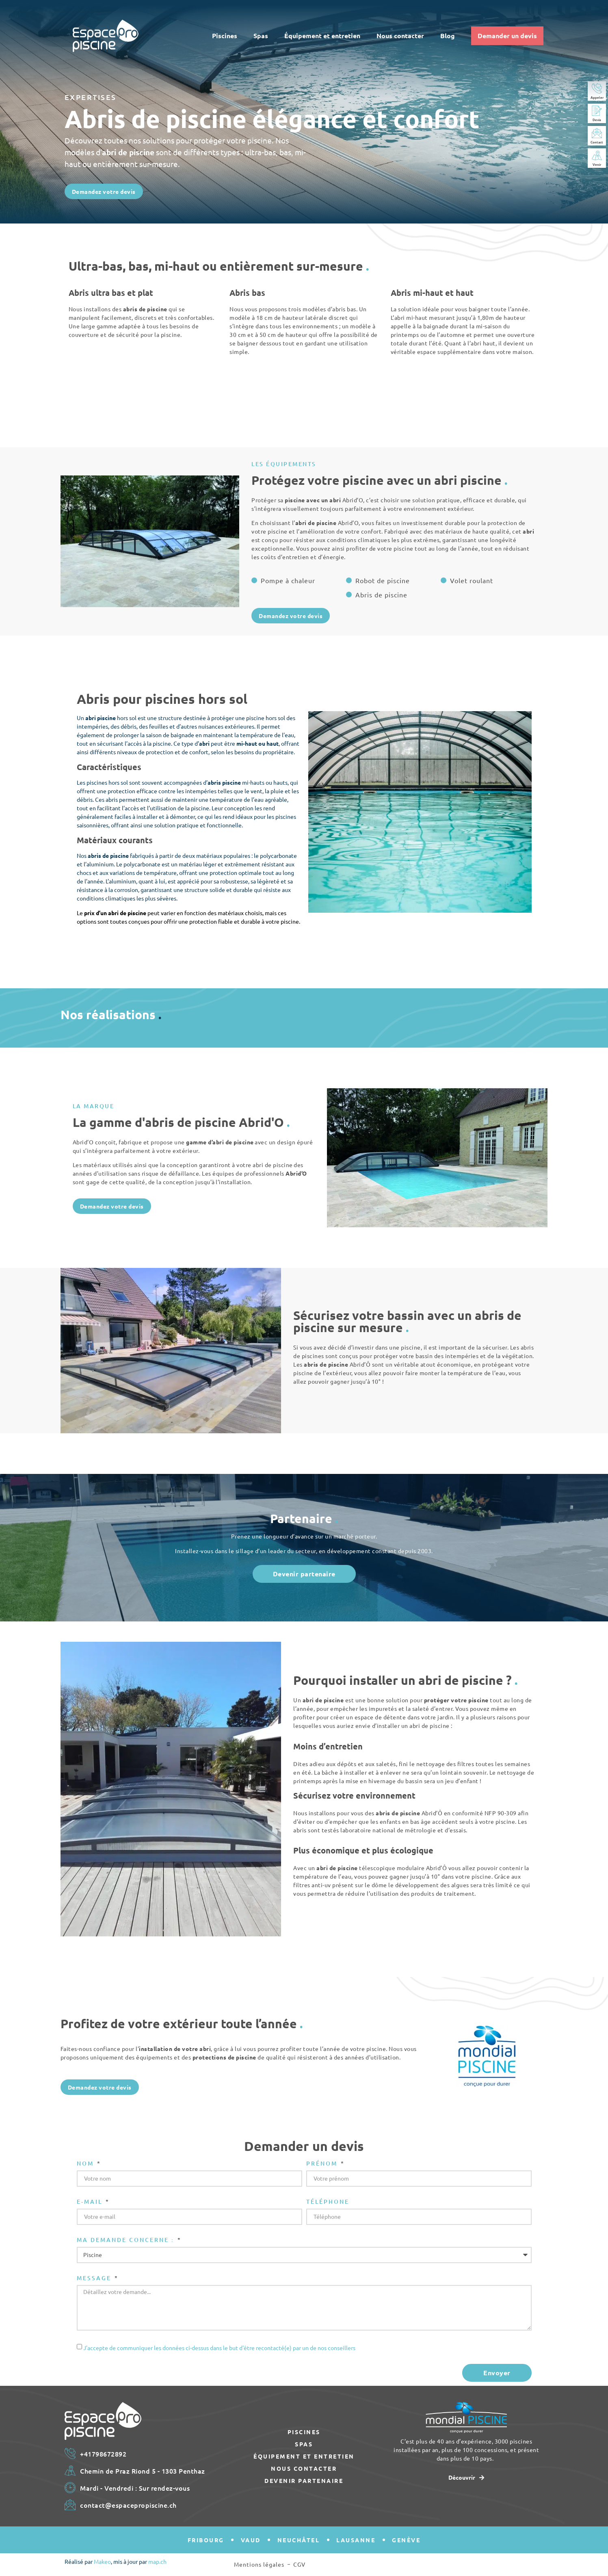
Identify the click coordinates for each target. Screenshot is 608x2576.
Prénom (323, 2164)
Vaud (251, 2539)
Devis (597, 119)
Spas (260, 35)
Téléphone (327, 2202)
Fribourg (206, 2539)
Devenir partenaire (303, 2480)
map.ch (157, 2561)
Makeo (102, 2561)
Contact (597, 142)
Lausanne (355, 2539)
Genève (406, 2539)
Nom (86, 2164)
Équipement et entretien (322, 35)
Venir (597, 164)
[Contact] (597, 133)
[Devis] (597, 111)
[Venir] (597, 155)
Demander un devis (507, 35)
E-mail (91, 2202)
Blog (447, 35)
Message (95, 2278)
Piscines (224, 35)
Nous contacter (400, 35)
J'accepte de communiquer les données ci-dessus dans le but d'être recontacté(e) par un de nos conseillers (219, 2347)
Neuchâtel (298, 2539)
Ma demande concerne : (127, 2240)
